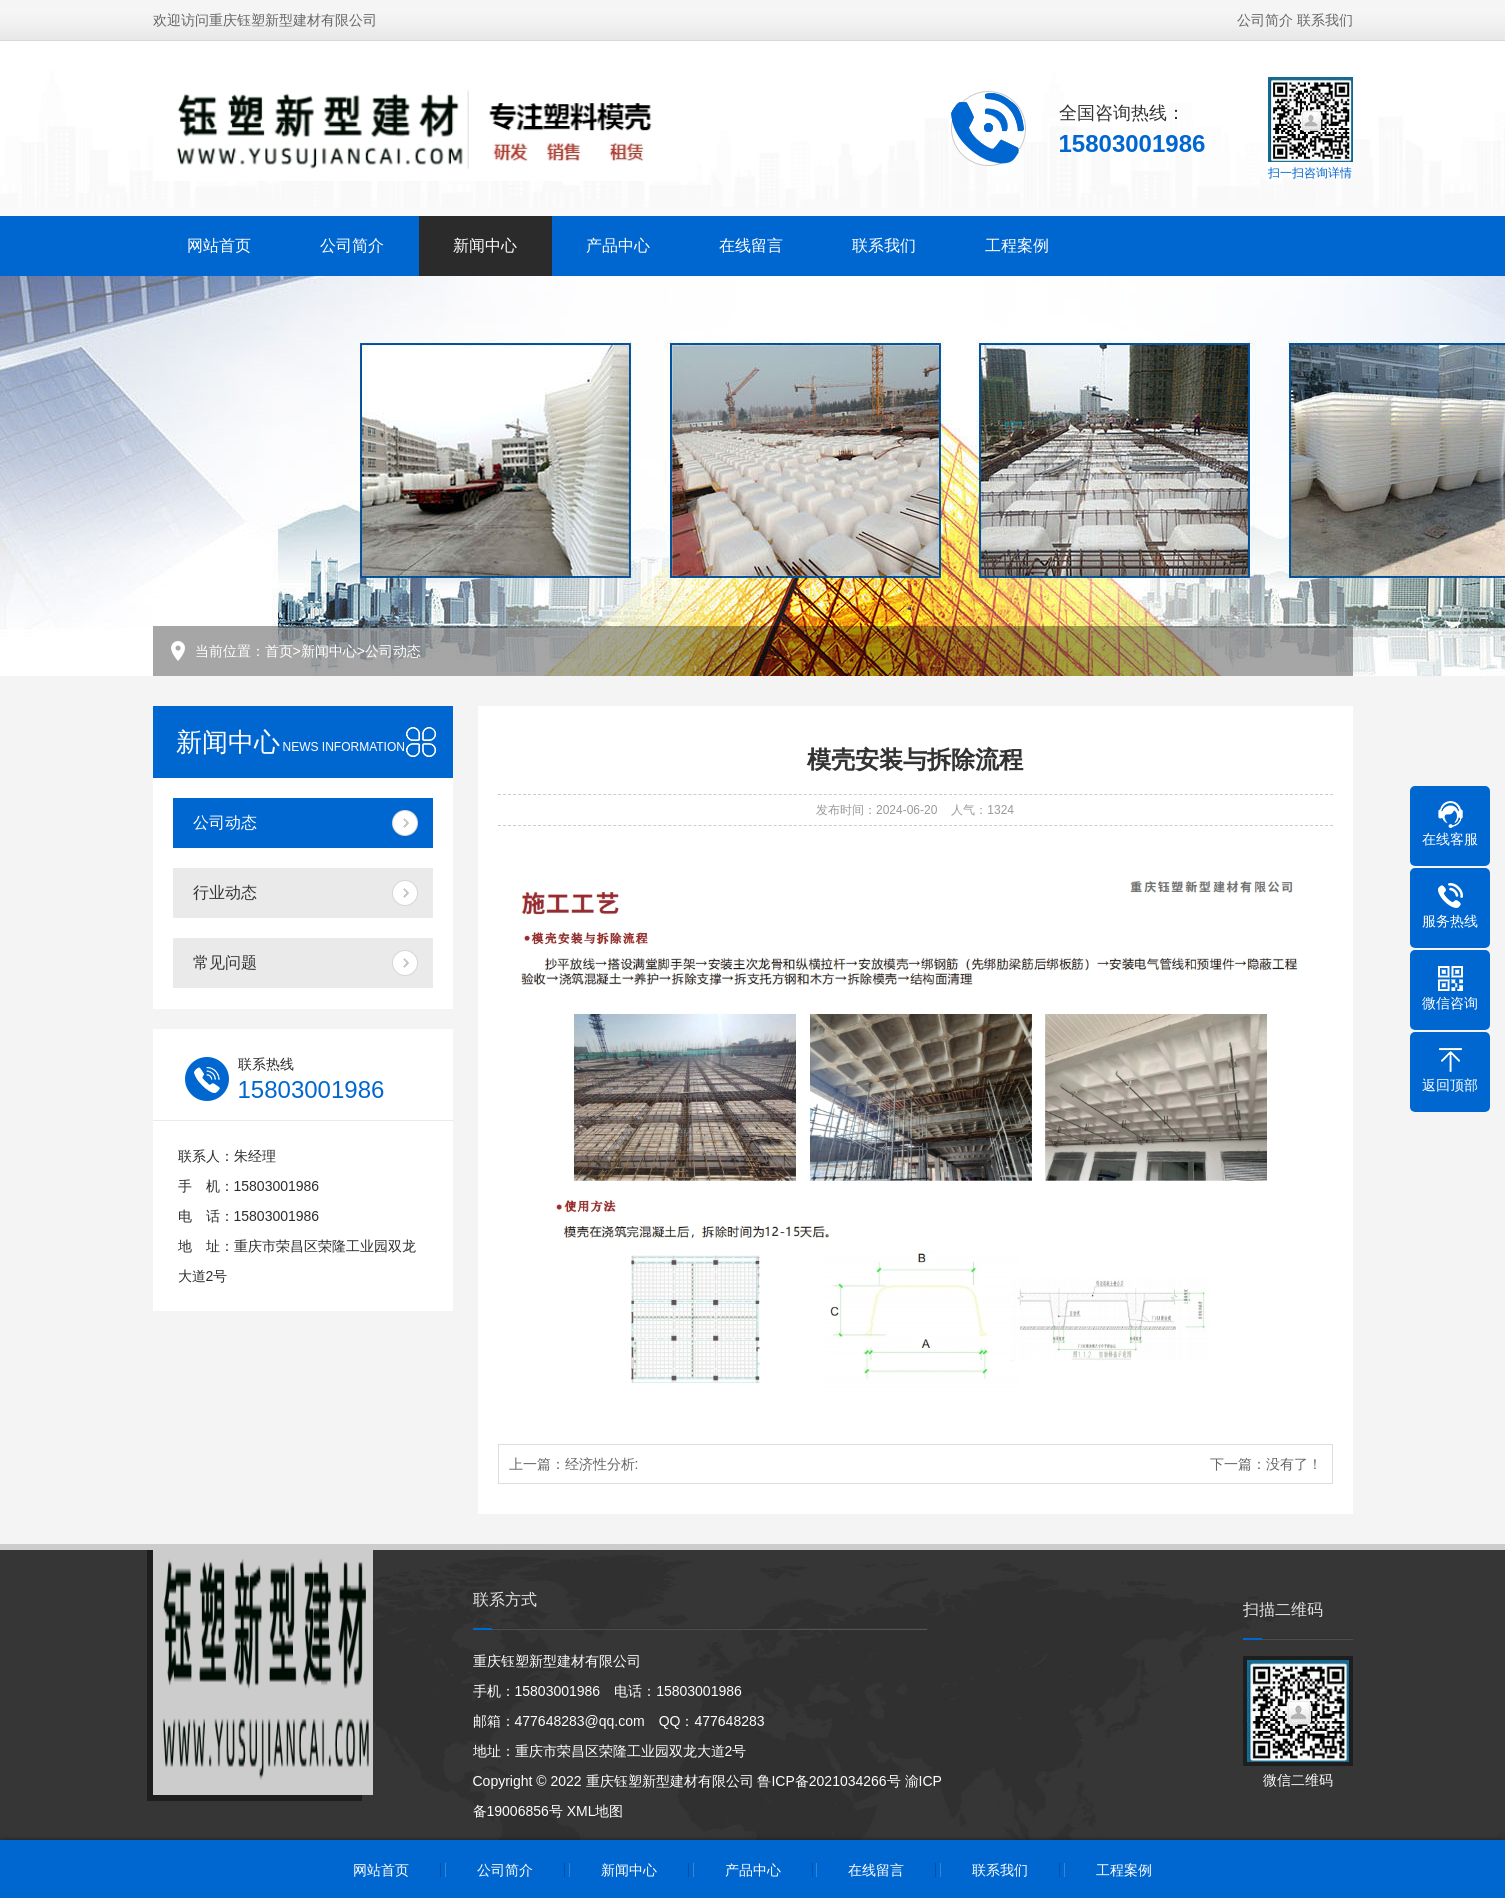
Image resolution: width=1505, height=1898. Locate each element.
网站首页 (219, 245)
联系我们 (1325, 20)
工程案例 (1017, 245)
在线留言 (751, 245)
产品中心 (618, 245)
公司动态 (393, 651)
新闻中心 (485, 245)
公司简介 (1265, 20)
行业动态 (225, 892)
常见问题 (225, 962)
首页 (279, 651)
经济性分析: (602, 1464)
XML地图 (595, 1811)
